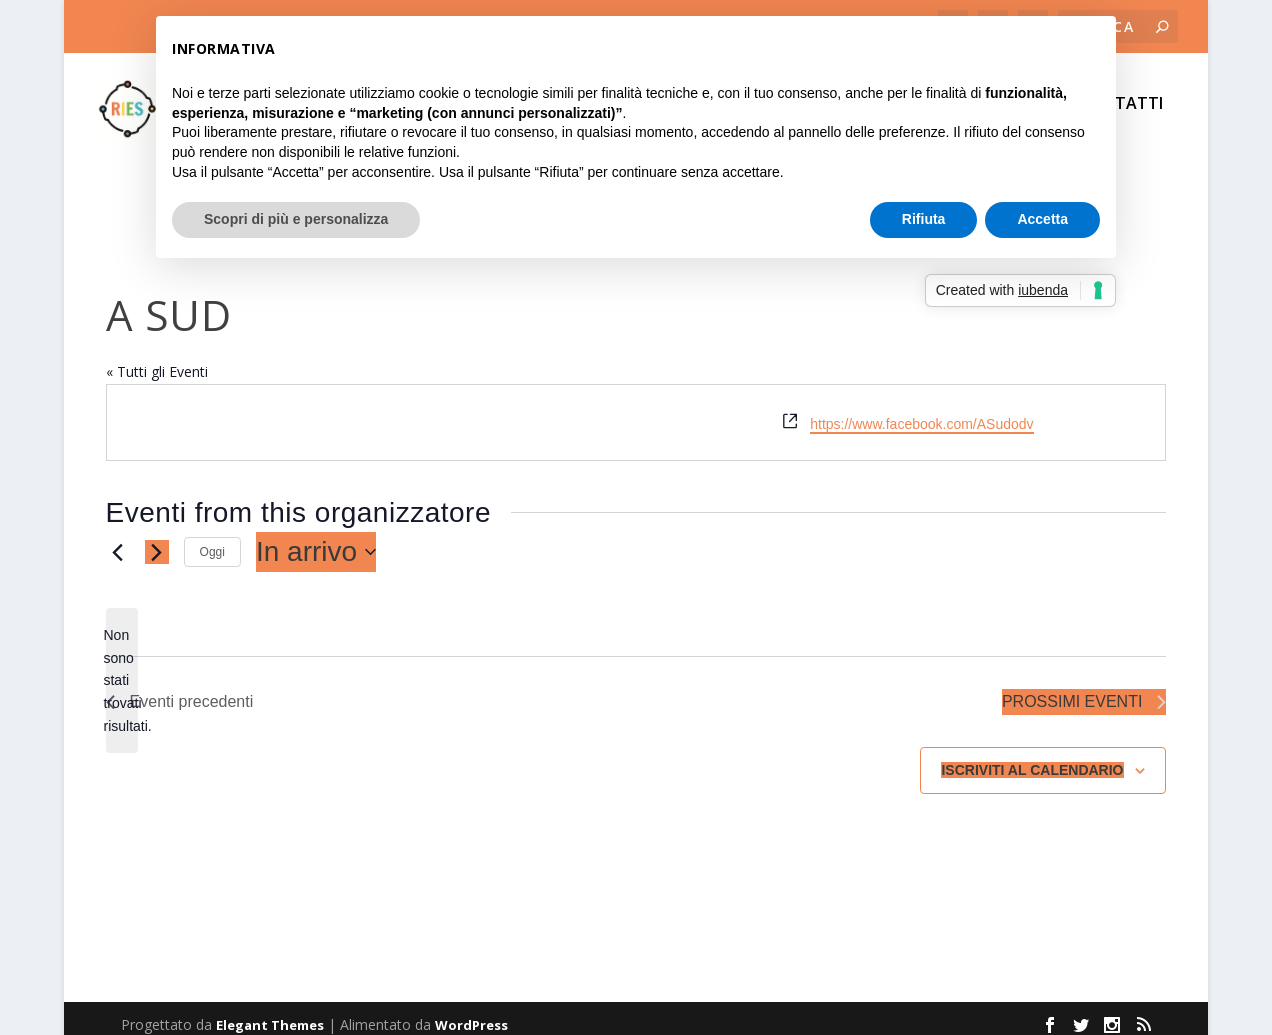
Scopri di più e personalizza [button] (296, 219)
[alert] (122, 667)
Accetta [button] (1042, 219)
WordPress (471, 1012)
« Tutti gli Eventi (157, 358)
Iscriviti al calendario (1032, 757)
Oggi (212, 539)
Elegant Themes (270, 1012)
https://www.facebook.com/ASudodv (921, 411)
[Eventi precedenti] (118, 539)
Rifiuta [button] (924, 219)
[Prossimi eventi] (157, 539)
